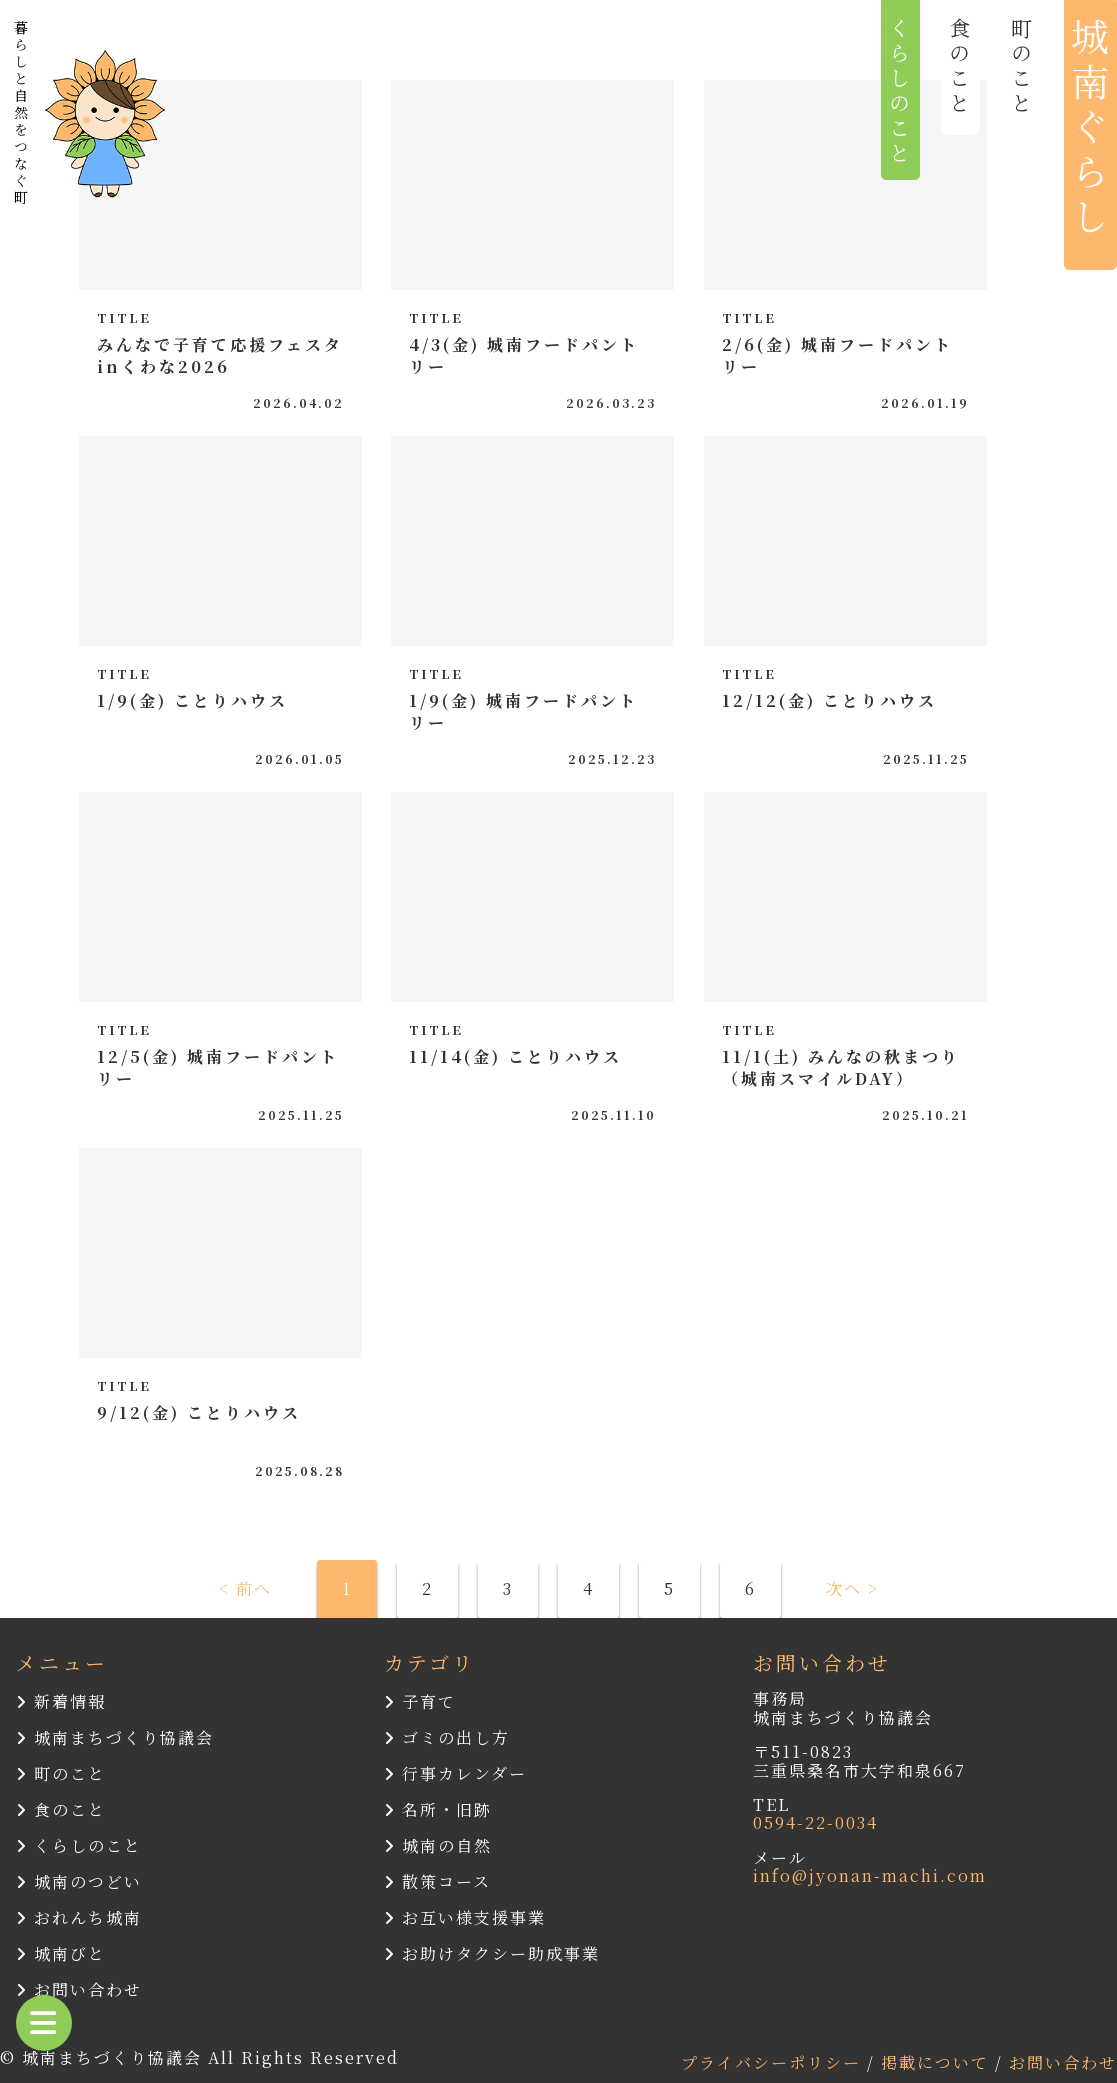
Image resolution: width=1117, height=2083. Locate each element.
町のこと (61, 1773)
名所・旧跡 (438, 1809)
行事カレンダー (455, 1773)
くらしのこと (79, 1845)
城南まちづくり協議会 (115, 1737)
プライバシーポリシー (774, 2062)
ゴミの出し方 (447, 1737)
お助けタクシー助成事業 (492, 1953)
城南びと (61, 1953)
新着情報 (61, 1701)
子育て (420, 1701)
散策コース (437, 1881)
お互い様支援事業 (465, 1917)
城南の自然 (438, 1845)
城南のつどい (79, 1881)
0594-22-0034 (815, 1822)
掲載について (938, 2062)
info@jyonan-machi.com (870, 1875)
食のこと (61, 1809)
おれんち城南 (79, 1917)
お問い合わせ (79, 1989)
